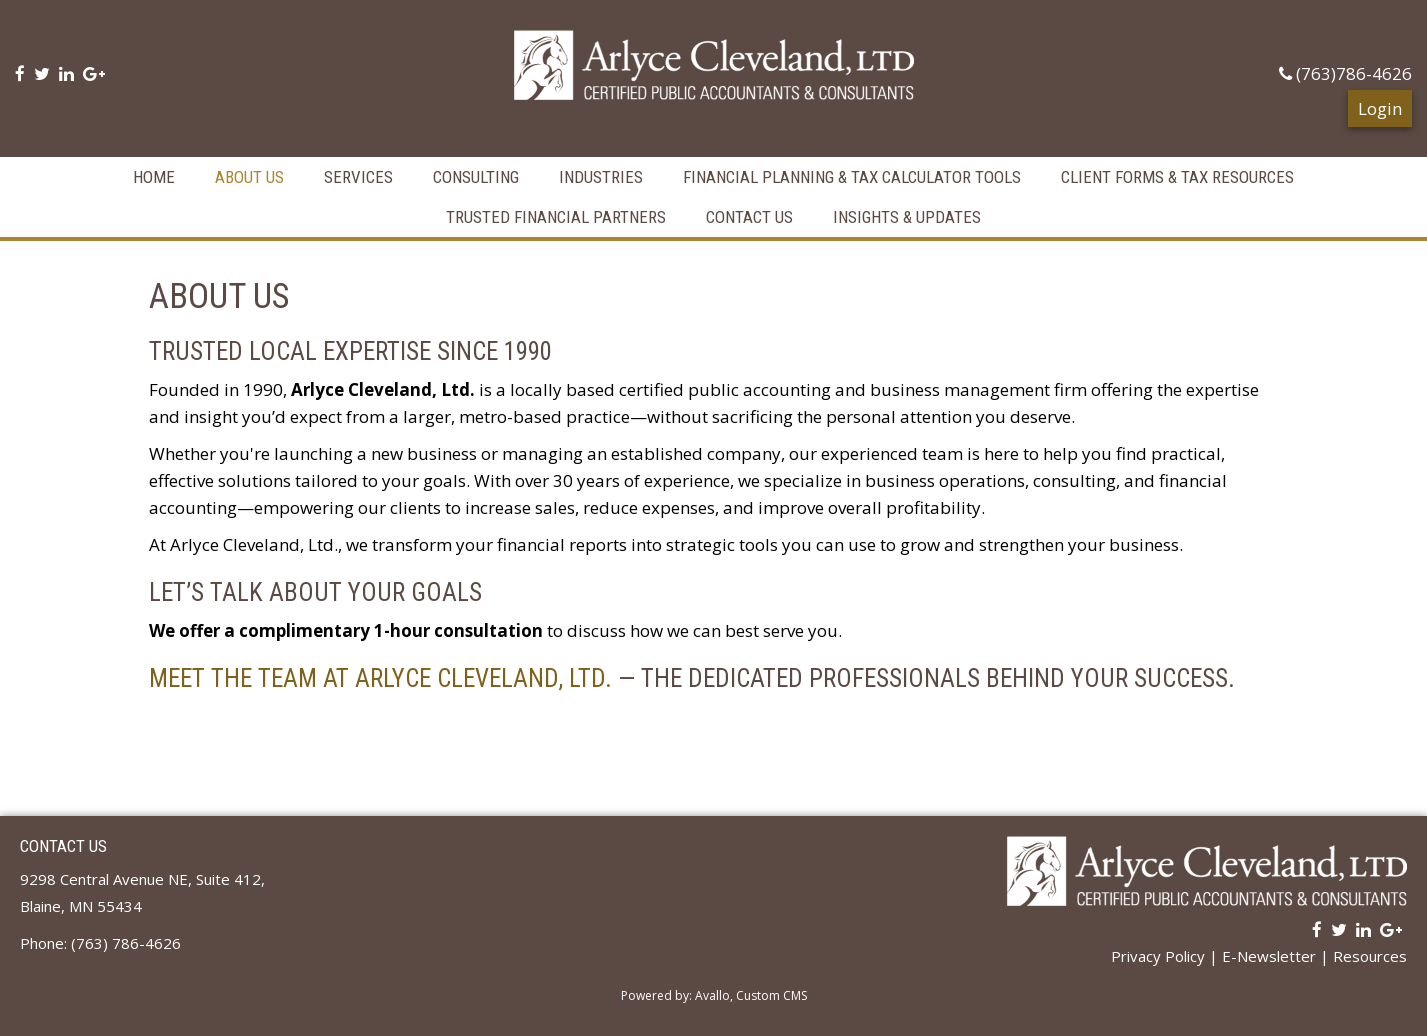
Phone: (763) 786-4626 (100, 943)
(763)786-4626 (1345, 73)
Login (1380, 108)
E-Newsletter (1269, 956)
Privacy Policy (1158, 956)
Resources (1370, 956)
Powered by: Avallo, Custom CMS (714, 995)
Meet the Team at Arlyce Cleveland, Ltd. (380, 678)
